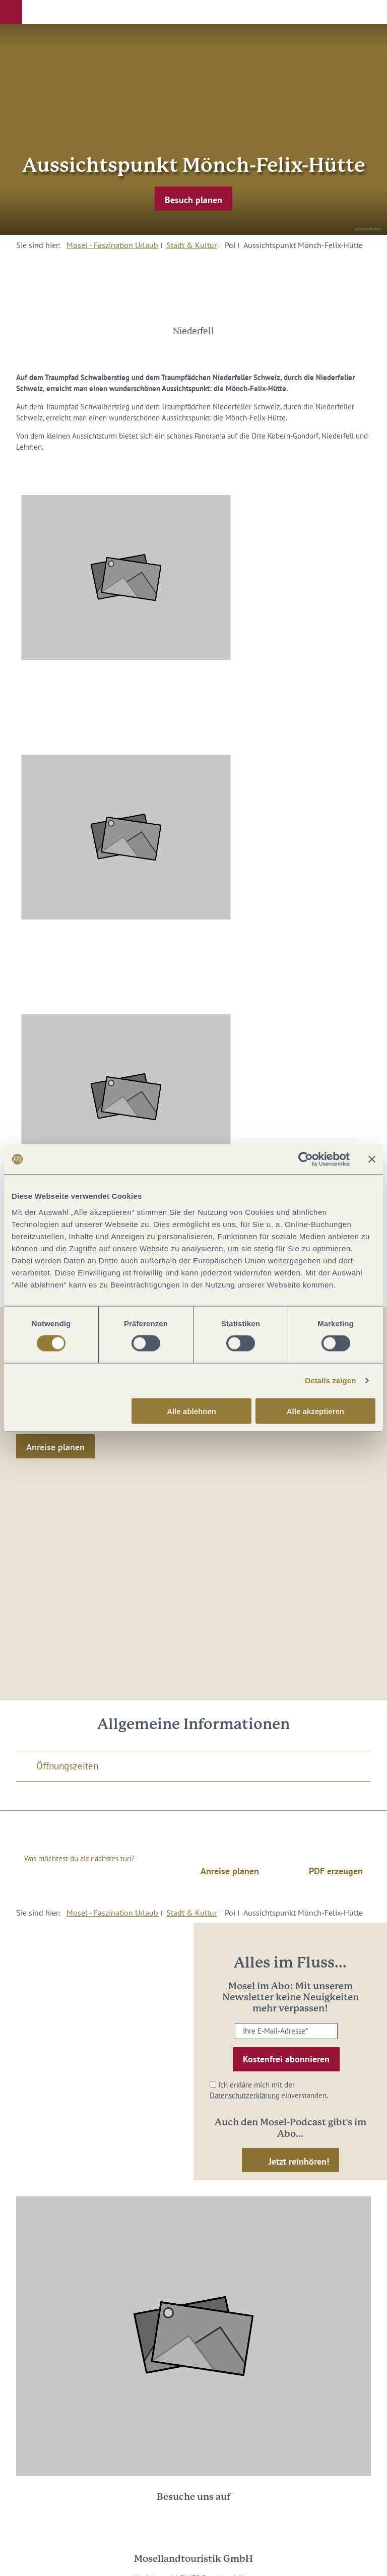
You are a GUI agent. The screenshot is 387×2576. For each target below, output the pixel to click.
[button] (11, 12)
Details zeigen (330, 1380)
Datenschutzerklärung (245, 2095)
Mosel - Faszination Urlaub (112, 245)
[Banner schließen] (371, 1159)
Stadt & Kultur (191, 245)
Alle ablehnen (191, 1410)
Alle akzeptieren (315, 1410)
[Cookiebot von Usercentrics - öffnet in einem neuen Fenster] (306, 1159)
